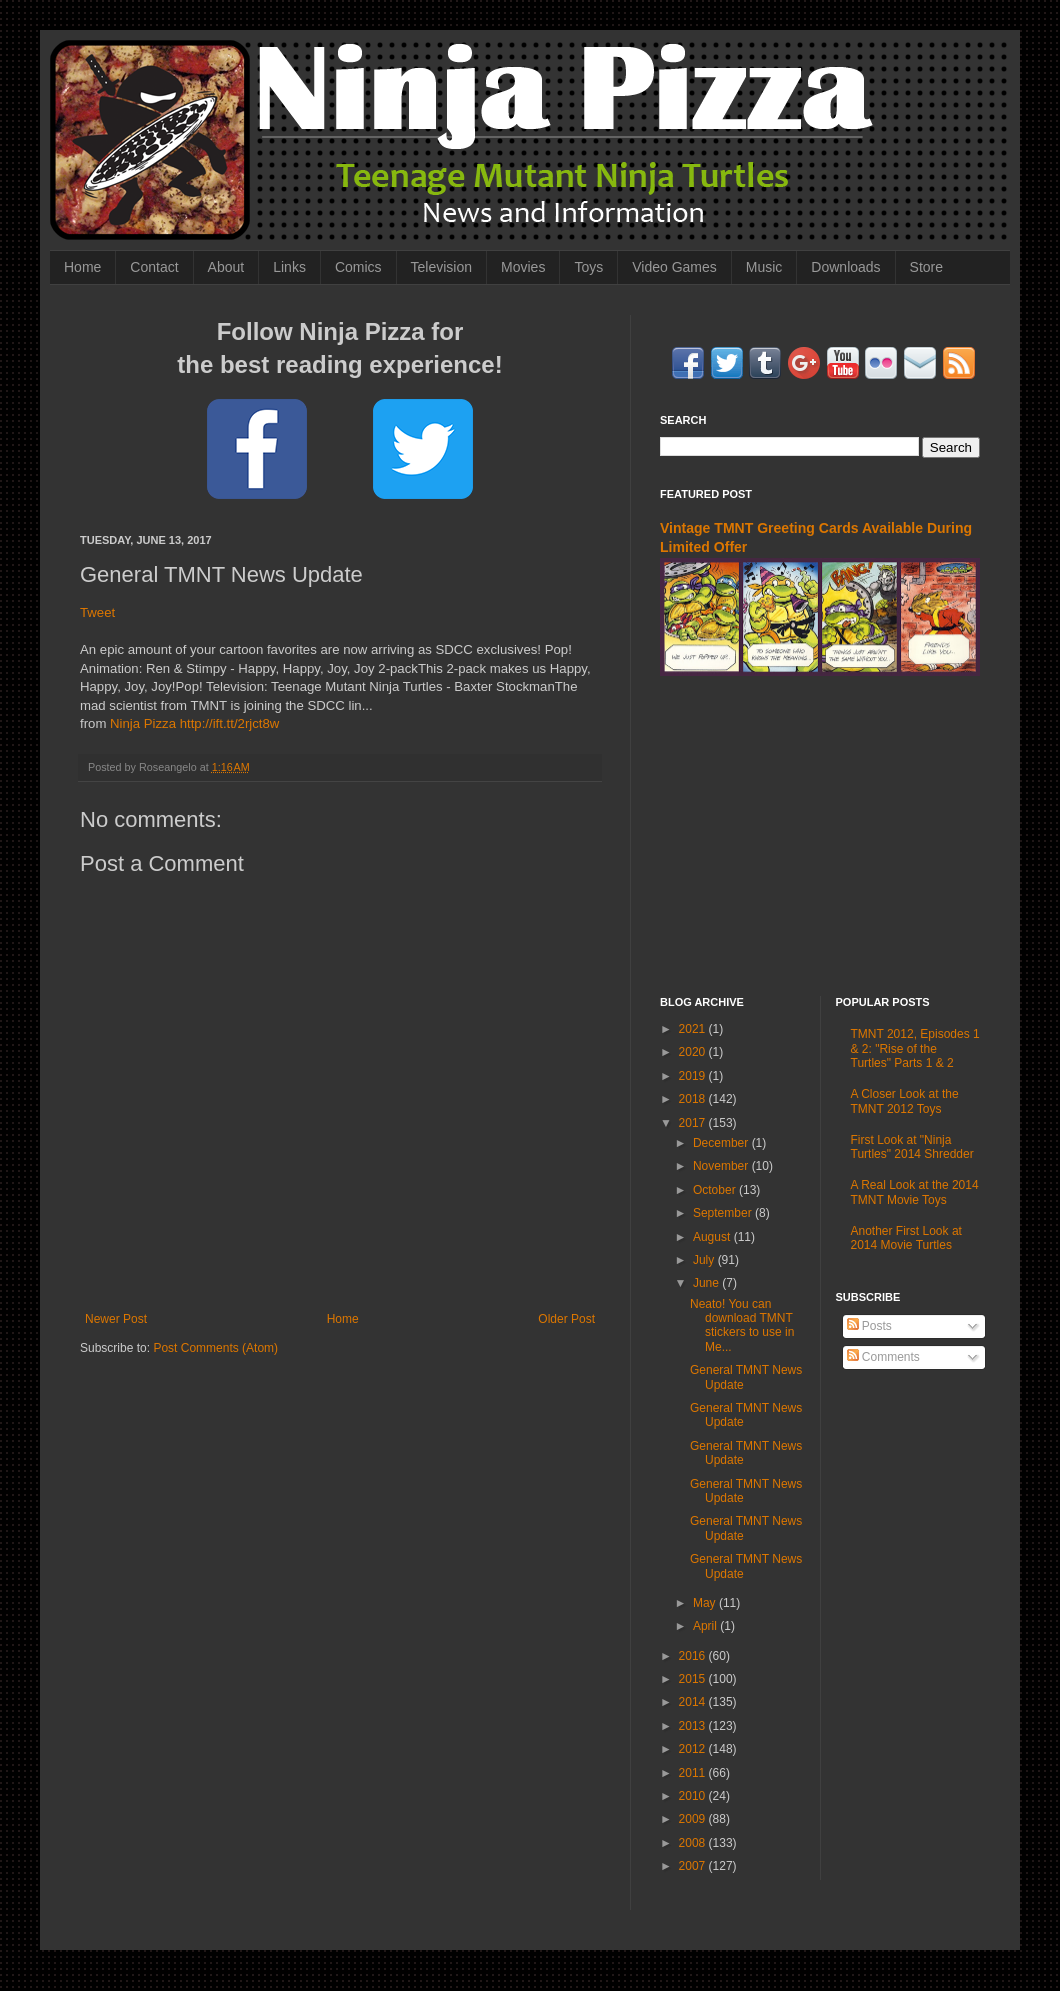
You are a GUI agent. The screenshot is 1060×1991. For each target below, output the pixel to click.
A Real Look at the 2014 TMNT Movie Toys (915, 1192)
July (705, 1260)
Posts (869, 1326)
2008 (694, 1843)
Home (82, 267)
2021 (694, 1029)
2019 (694, 1076)
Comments (883, 1357)
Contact (154, 267)
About (226, 267)
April (706, 1626)
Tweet (97, 612)
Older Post (566, 1319)
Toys (588, 267)
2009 (694, 1819)
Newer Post (116, 1319)
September (724, 1213)
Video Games (674, 267)
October (716, 1190)
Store (926, 267)
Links (289, 267)
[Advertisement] (820, 836)
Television (441, 267)
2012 (694, 1749)
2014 (694, 1702)
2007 (694, 1866)
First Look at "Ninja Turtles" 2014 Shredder (912, 1147)
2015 (694, 1679)
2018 (694, 1099)
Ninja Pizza (143, 723)
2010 (694, 1796)
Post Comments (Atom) (215, 1348)
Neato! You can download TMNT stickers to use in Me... (742, 1325)
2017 (694, 1123)
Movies (523, 267)
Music (764, 267)
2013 (694, 1726)
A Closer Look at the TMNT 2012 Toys (905, 1101)
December (722, 1143)
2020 (694, 1052)
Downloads (845, 267)
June (707, 1283)
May (706, 1603)
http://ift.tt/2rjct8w (230, 723)
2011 (694, 1773)
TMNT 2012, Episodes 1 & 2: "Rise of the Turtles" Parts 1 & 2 (915, 1048)
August (713, 1237)
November (722, 1166)
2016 (694, 1656)
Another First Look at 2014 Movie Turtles (906, 1238)
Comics (358, 267)
